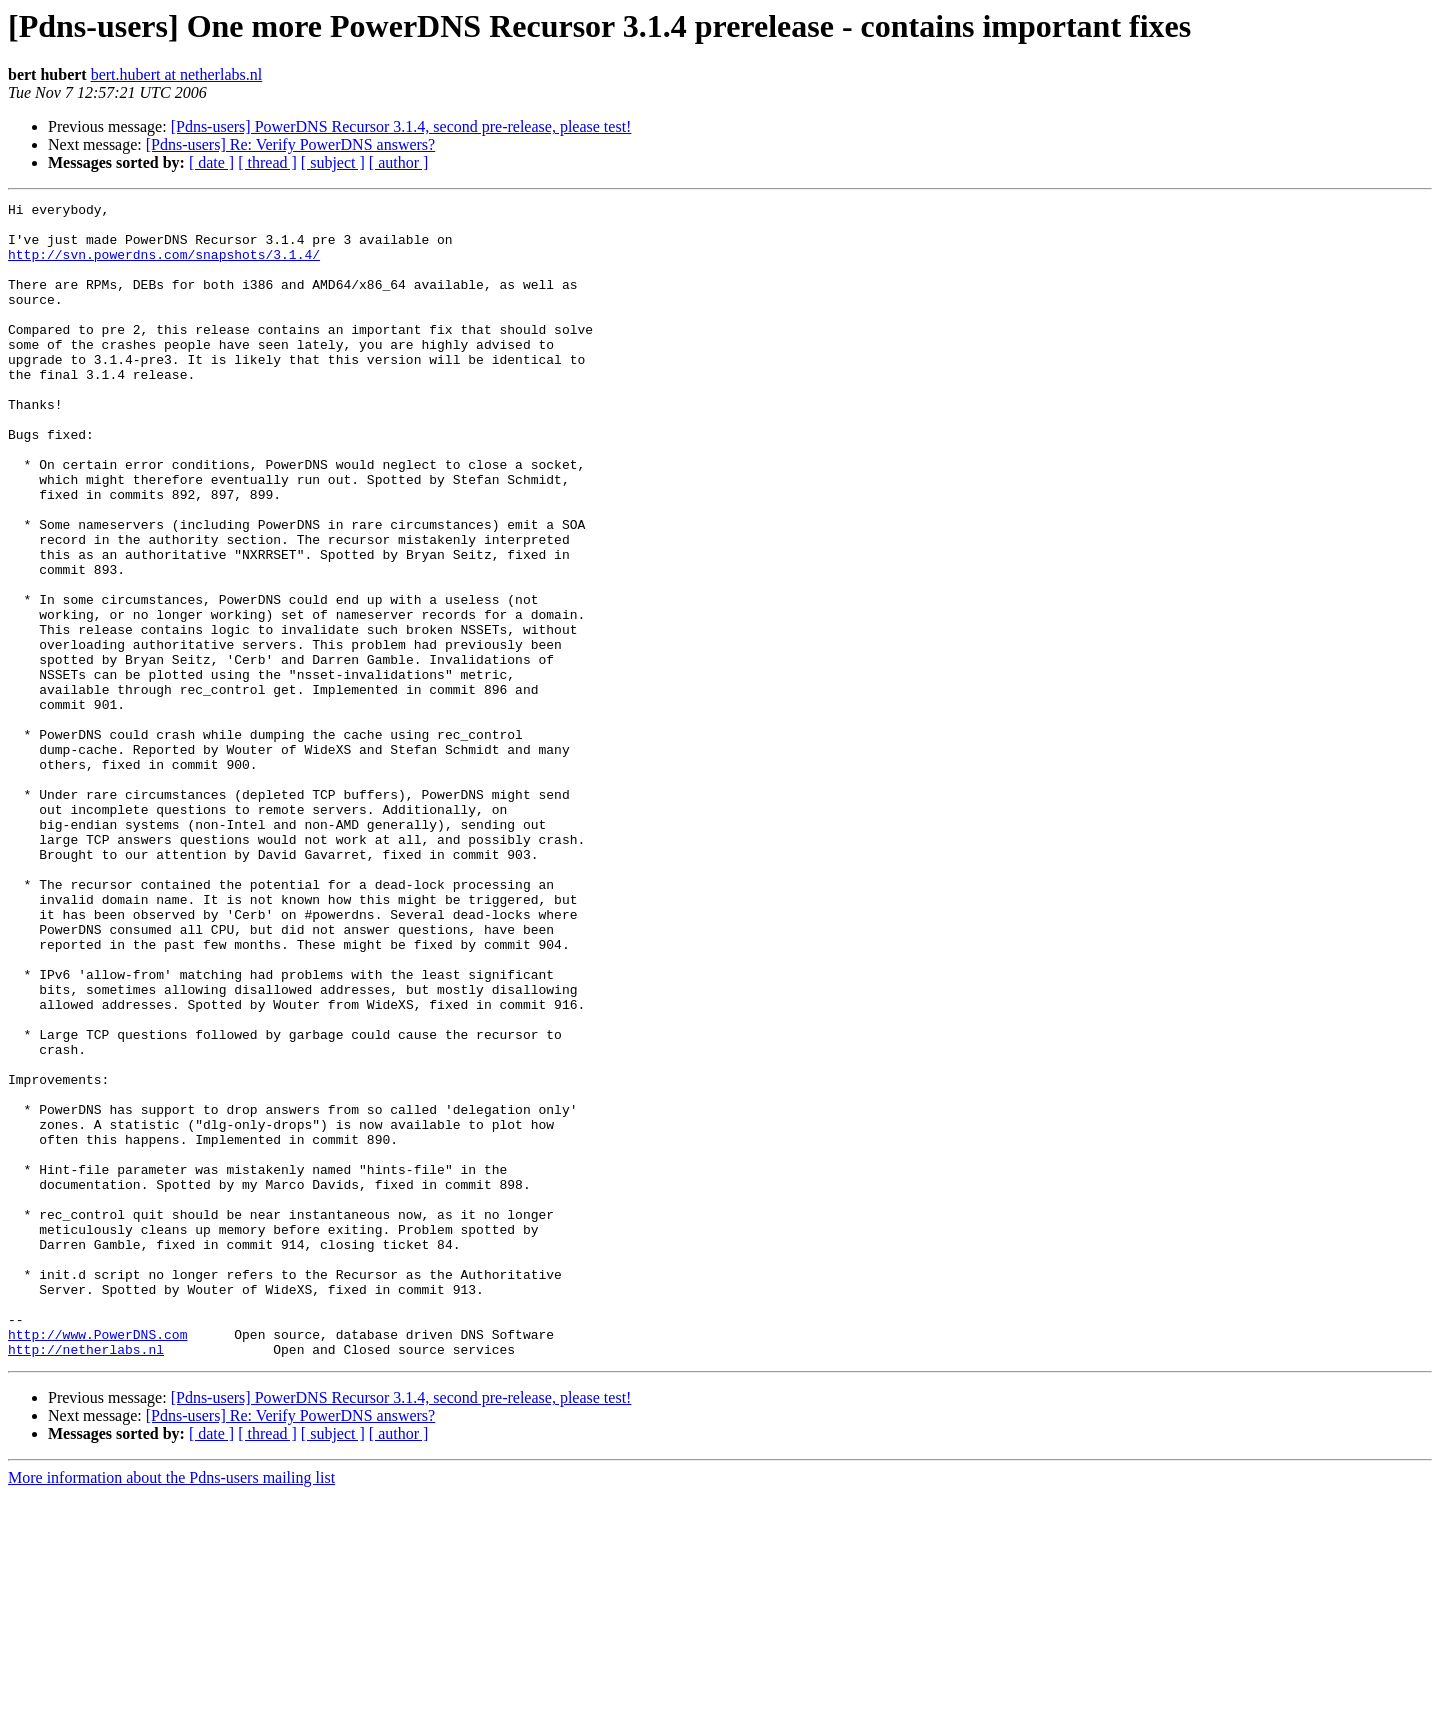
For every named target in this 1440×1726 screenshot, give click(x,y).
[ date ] (211, 162)
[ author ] (399, 162)
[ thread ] (267, 162)
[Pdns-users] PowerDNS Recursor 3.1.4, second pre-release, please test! (401, 126)
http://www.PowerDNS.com (97, 1562)
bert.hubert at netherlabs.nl (177, 74)
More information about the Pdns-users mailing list (171, 1708)
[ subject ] (333, 162)
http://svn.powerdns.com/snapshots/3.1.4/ (164, 266)
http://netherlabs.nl (86, 1580)
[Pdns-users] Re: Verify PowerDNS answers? (290, 144)
